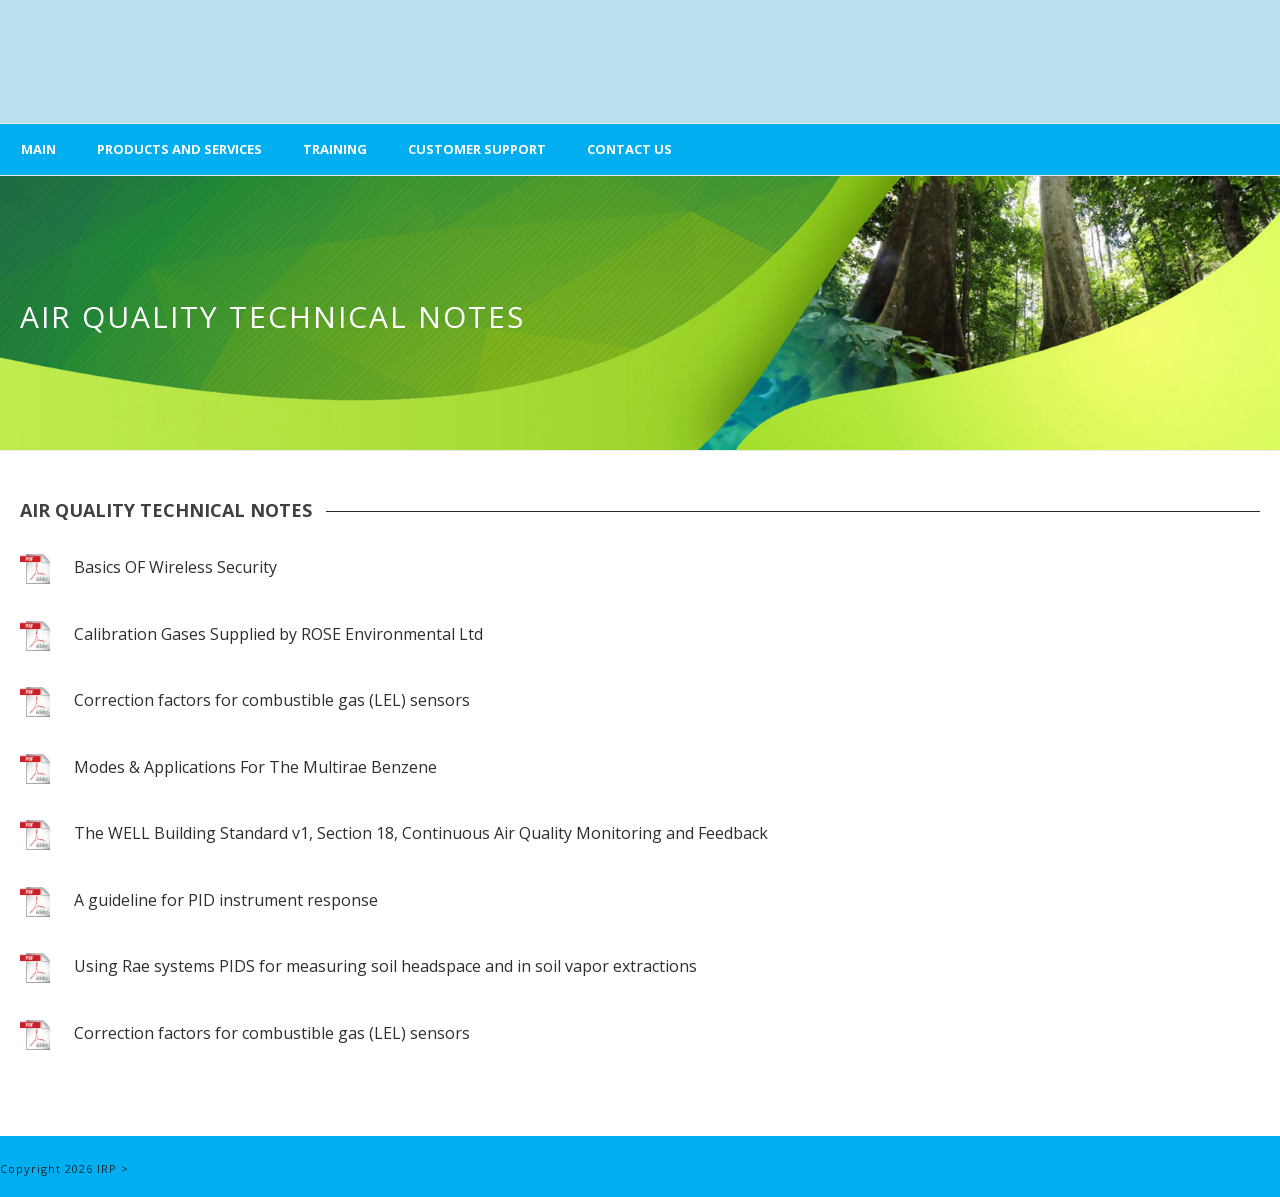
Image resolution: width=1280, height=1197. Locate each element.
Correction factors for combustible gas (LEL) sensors (272, 700)
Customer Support (477, 149)
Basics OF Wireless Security (175, 567)
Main (38, 149)
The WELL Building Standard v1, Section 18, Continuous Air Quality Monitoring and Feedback (421, 833)
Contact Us (629, 149)
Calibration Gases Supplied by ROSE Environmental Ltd (278, 634)
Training (335, 149)
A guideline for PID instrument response (226, 900)
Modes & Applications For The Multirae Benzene (255, 767)
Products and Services (179, 149)
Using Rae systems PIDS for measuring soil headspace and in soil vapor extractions (385, 966)
